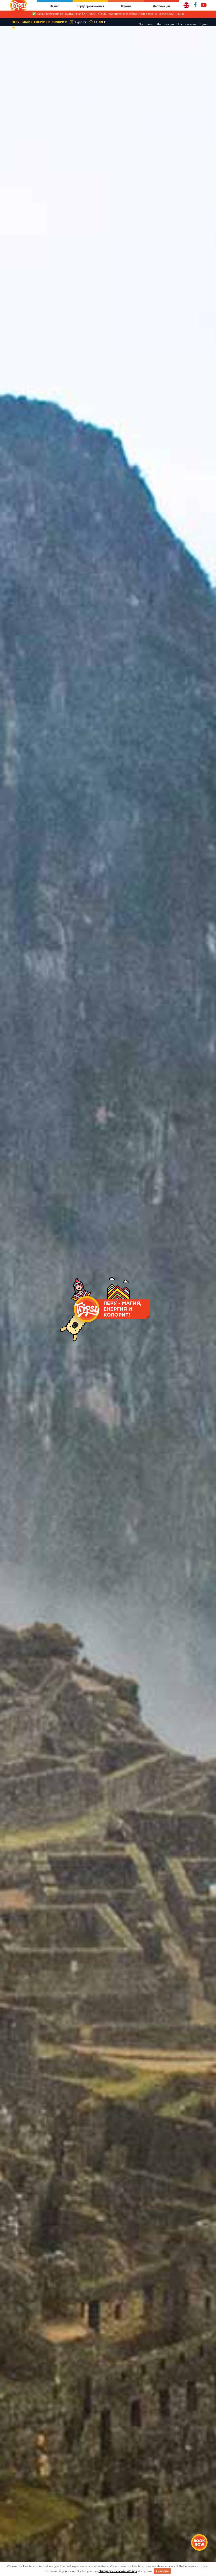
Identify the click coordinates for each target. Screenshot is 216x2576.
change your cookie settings (118, 2571)
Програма (146, 24)
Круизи (126, 6)
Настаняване (187, 24)
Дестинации (161, 6)
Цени (204, 24)
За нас (54, 6)
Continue (162, 2571)
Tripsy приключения (90, 6)
